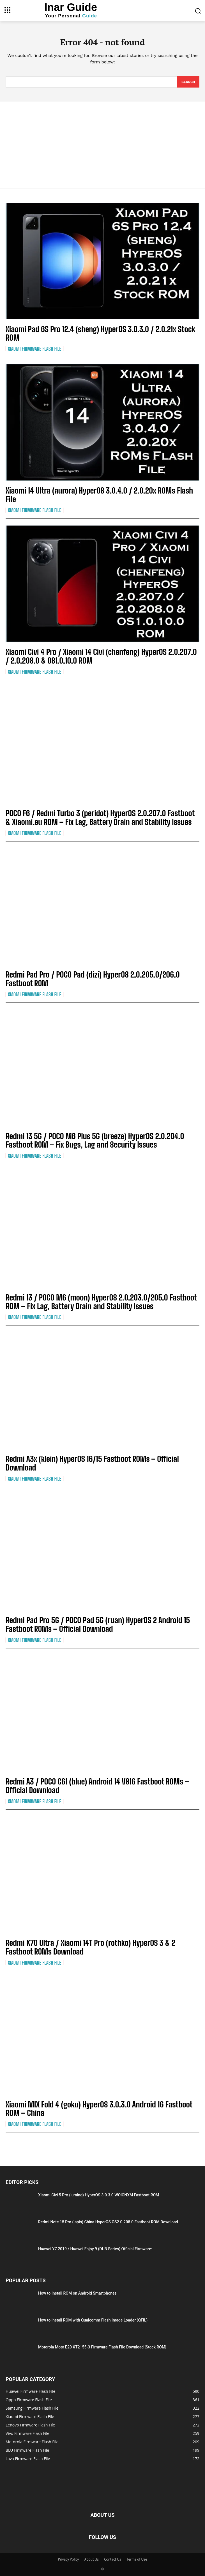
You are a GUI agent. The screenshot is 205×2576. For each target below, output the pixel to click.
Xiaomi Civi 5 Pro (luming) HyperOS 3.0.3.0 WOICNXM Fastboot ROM (98, 2195)
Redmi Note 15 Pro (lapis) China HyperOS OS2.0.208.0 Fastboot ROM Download (108, 2222)
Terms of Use (136, 2559)
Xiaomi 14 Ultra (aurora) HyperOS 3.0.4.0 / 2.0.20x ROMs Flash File (99, 495)
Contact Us (112, 2559)
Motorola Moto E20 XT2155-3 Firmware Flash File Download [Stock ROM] (102, 2347)
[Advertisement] (102, 143)
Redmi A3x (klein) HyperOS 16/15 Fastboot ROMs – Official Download (92, 1463)
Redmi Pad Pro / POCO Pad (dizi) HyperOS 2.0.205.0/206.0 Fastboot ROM (93, 979)
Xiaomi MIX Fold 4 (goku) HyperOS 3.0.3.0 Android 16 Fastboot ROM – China (99, 2109)
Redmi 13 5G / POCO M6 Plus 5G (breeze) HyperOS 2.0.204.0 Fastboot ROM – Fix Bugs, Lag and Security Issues (95, 1140)
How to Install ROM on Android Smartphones (77, 2293)
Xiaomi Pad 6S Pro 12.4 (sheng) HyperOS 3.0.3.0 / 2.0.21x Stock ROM (100, 333)
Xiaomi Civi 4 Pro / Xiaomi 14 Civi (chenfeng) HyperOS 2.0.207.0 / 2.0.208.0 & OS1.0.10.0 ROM (101, 656)
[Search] (188, 82)
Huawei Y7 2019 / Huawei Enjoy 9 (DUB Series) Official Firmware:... (96, 2249)
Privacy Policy (68, 2559)
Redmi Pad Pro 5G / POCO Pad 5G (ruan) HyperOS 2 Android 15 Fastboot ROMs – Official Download (98, 1624)
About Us (91, 2559)
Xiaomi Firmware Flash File (34, 348)
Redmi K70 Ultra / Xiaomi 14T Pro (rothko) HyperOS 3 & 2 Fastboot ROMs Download (90, 1947)
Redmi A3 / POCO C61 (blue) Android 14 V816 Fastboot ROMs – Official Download (97, 1786)
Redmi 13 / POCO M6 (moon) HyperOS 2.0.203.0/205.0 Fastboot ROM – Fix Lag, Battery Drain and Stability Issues (101, 1302)
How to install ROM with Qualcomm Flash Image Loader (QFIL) (93, 2320)
